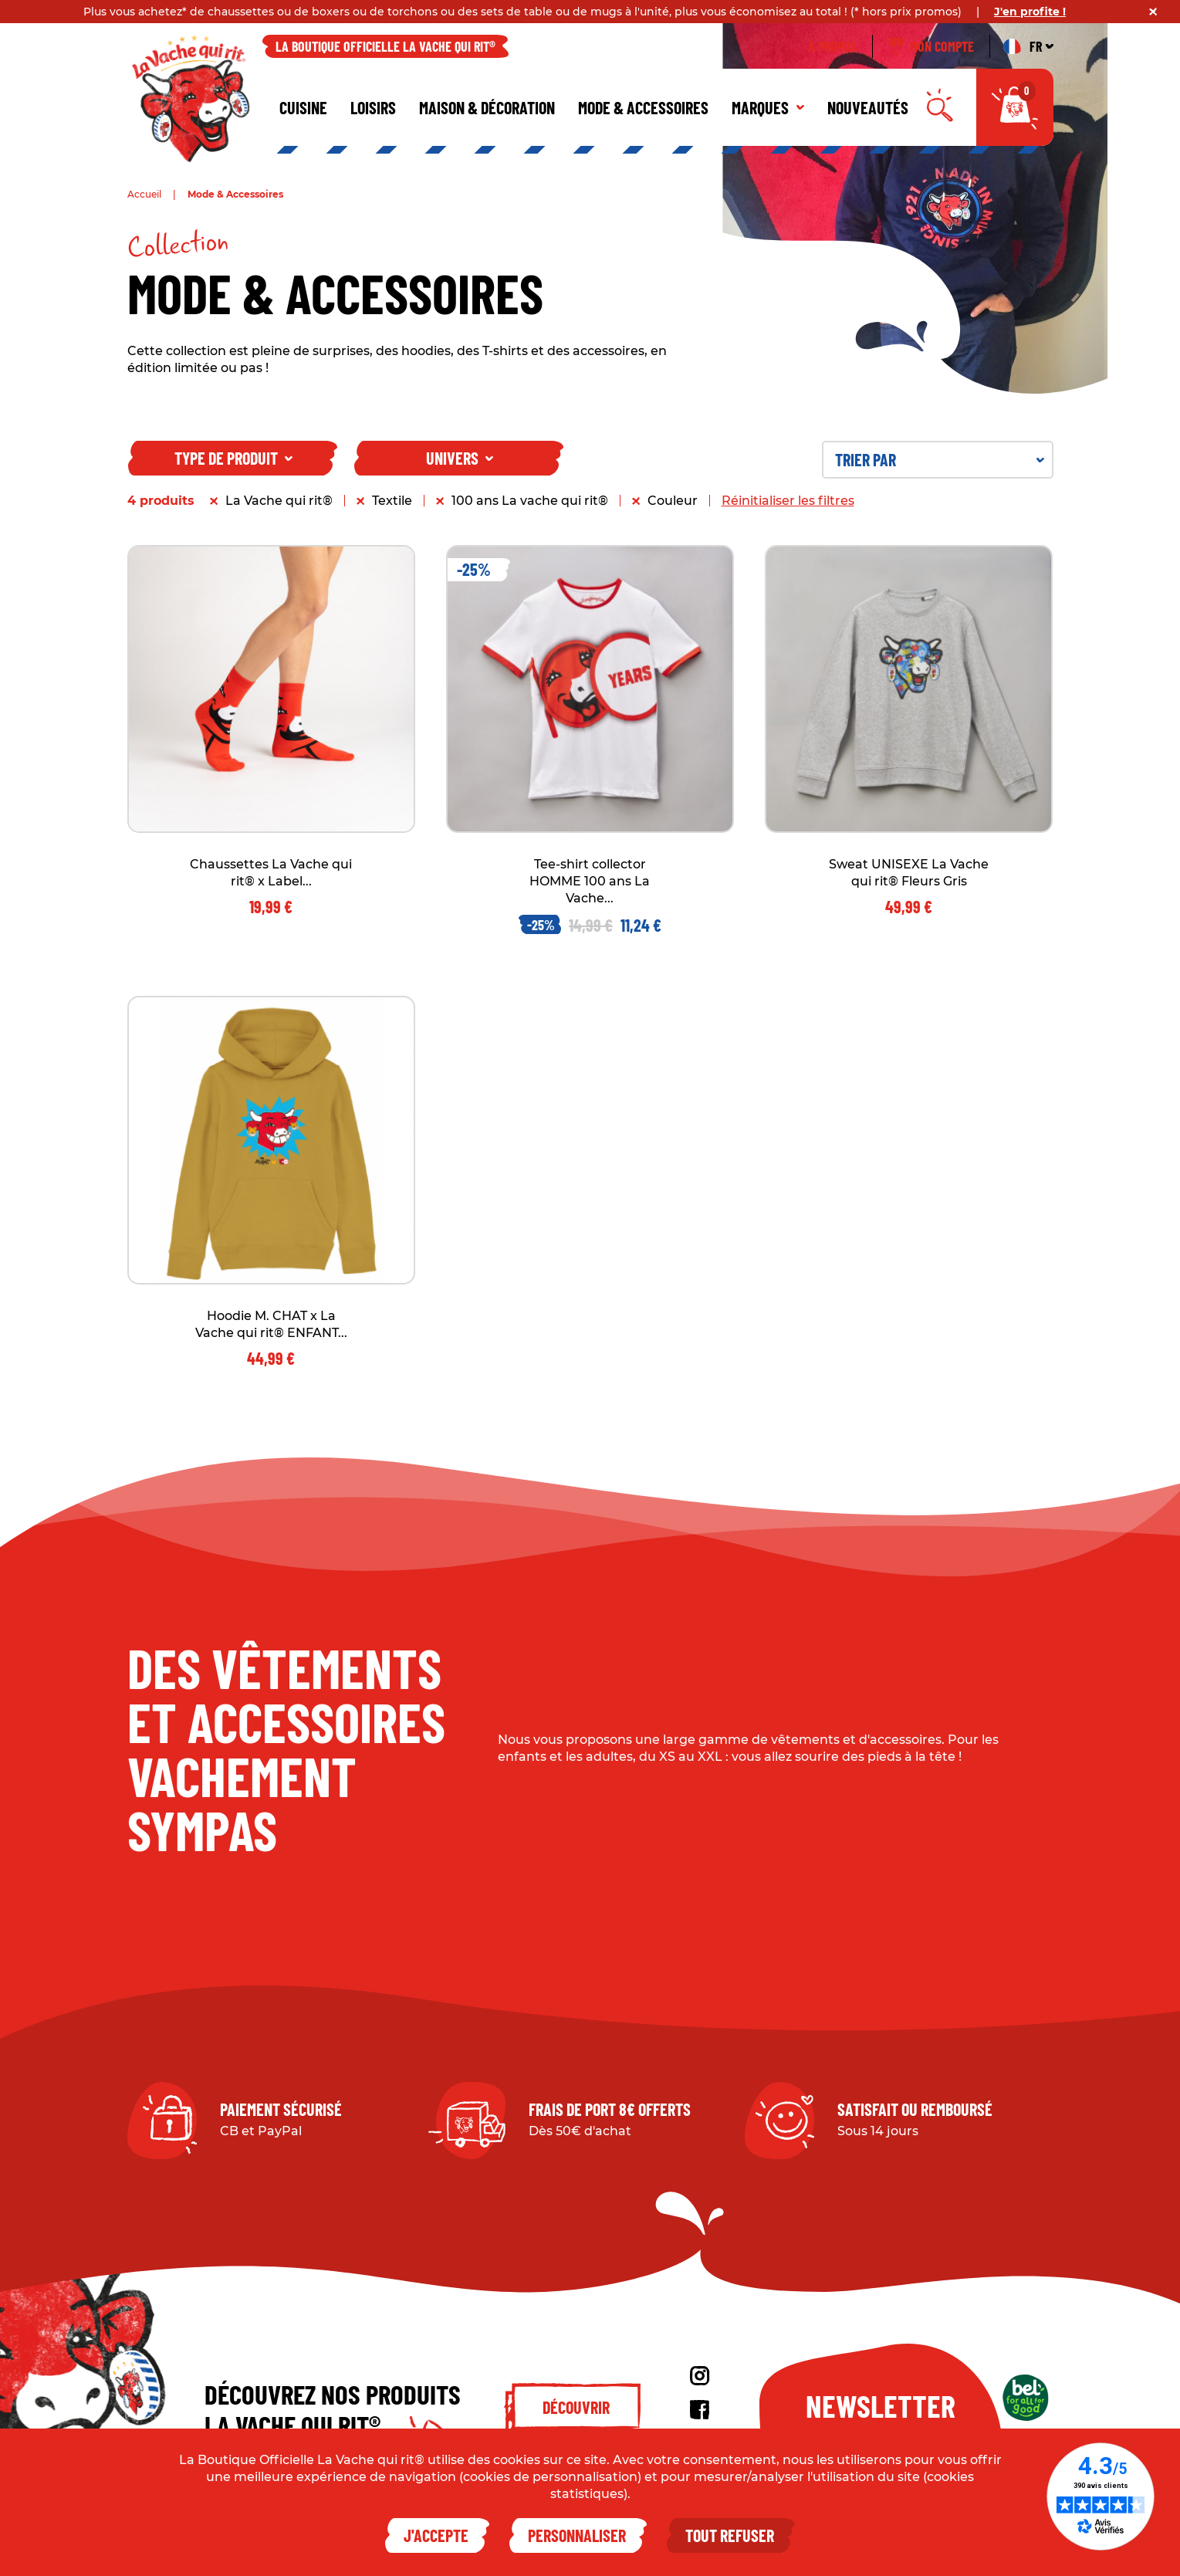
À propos (832, 46)
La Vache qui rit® (279, 500)
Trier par (939, 459)
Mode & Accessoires (643, 107)
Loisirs (373, 107)
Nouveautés (867, 107)
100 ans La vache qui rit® (529, 500)
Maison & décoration (487, 107)
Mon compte (931, 46)
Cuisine (303, 107)
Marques (768, 107)
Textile (392, 500)
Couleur (672, 500)
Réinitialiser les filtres (788, 500)
